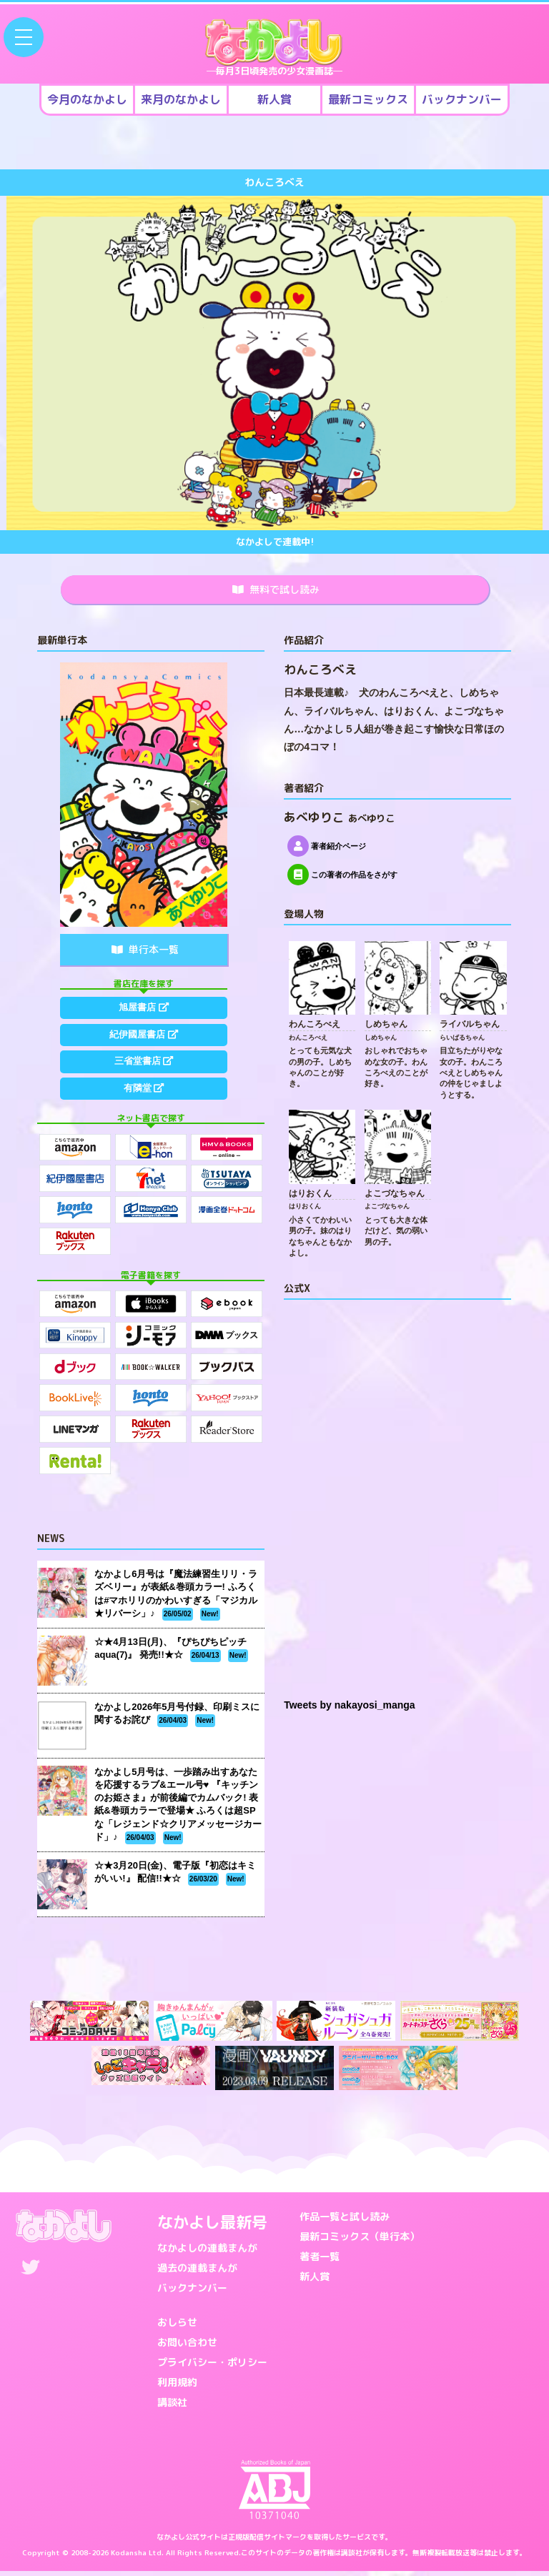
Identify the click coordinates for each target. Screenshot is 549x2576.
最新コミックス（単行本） (360, 2241)
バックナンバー (192, 2292)
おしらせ (177, 2327)
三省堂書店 (144, 1081)
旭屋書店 (144, 1014)
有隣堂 (144, 1114)
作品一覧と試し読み (345, 2221)
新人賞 (315, 2281)
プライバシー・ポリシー (212, 2367)
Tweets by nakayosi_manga (349, 1710)
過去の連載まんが (197, 2272)
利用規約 (177, 2387)
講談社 (172, 2407)
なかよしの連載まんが (207, 2252)
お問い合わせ (187, 2347)
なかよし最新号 (212, 2227)
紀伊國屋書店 (144, 1047)
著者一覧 (320, 2261)
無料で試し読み (276, 592)
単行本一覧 (145, 953)
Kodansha (129, 2557)
